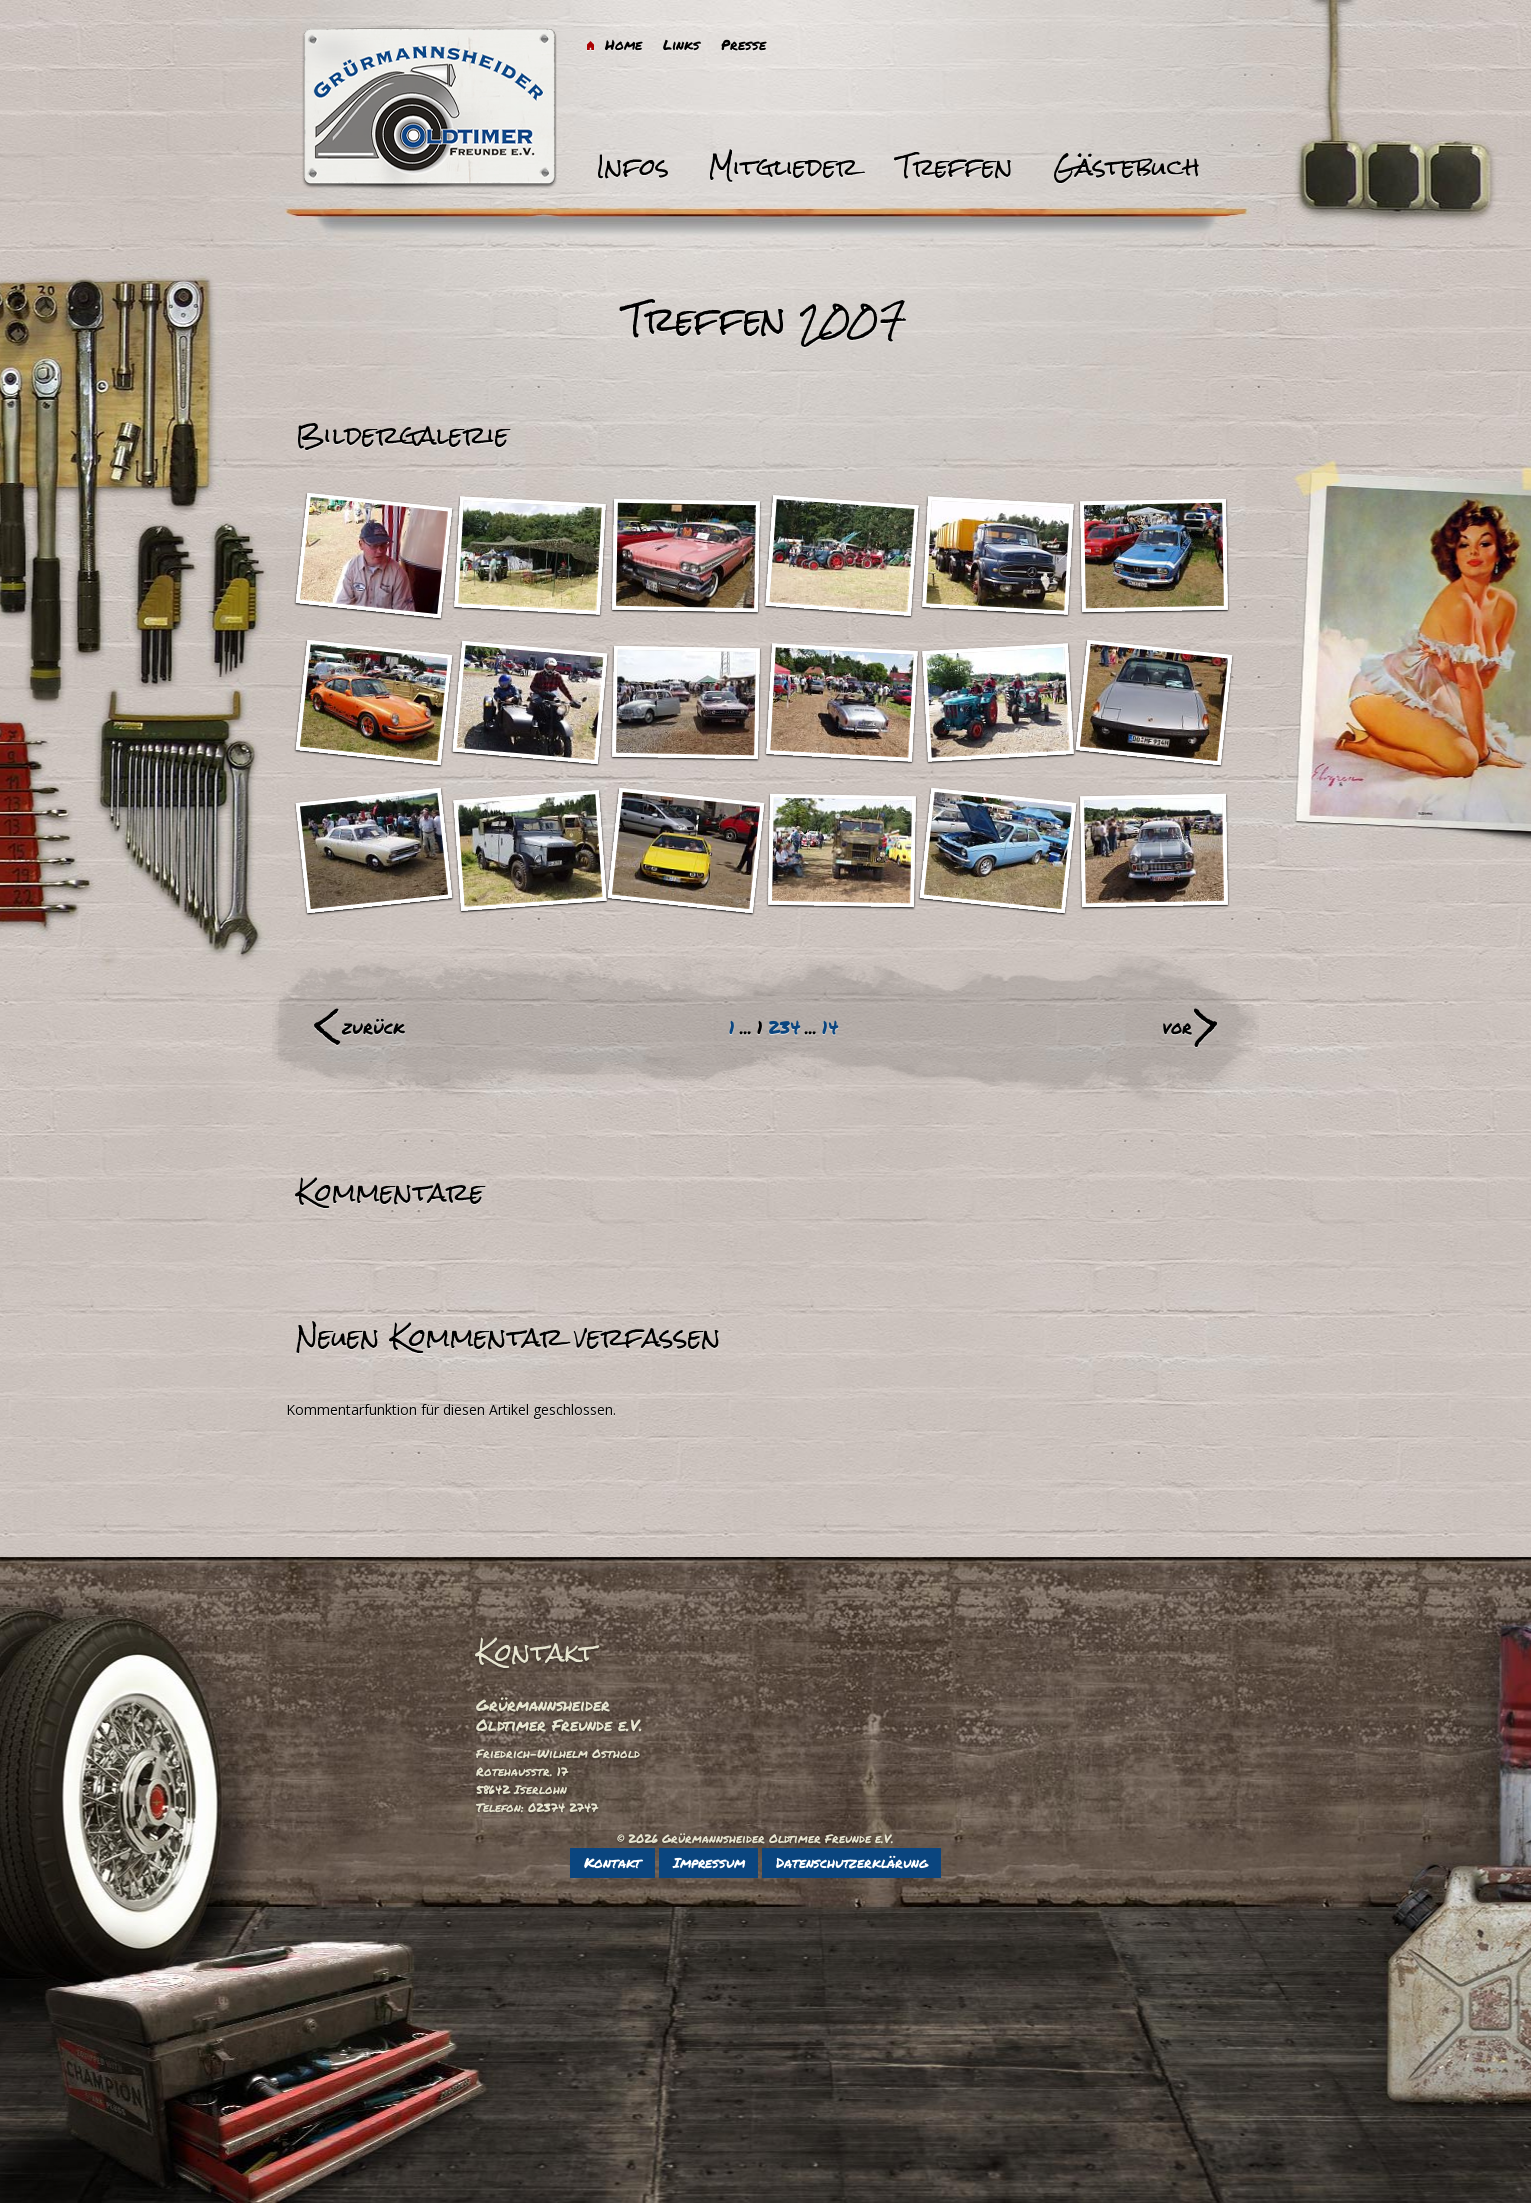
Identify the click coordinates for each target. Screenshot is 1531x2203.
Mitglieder (783, 167)
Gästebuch (1126, 167)
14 (830, 1027)
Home (623, 44)
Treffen (955, 167)
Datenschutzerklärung (851, 1862)
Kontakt (613, 1862)
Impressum (708, 1862)
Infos (632, 167)
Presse (743, 44)
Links (681, 44)
